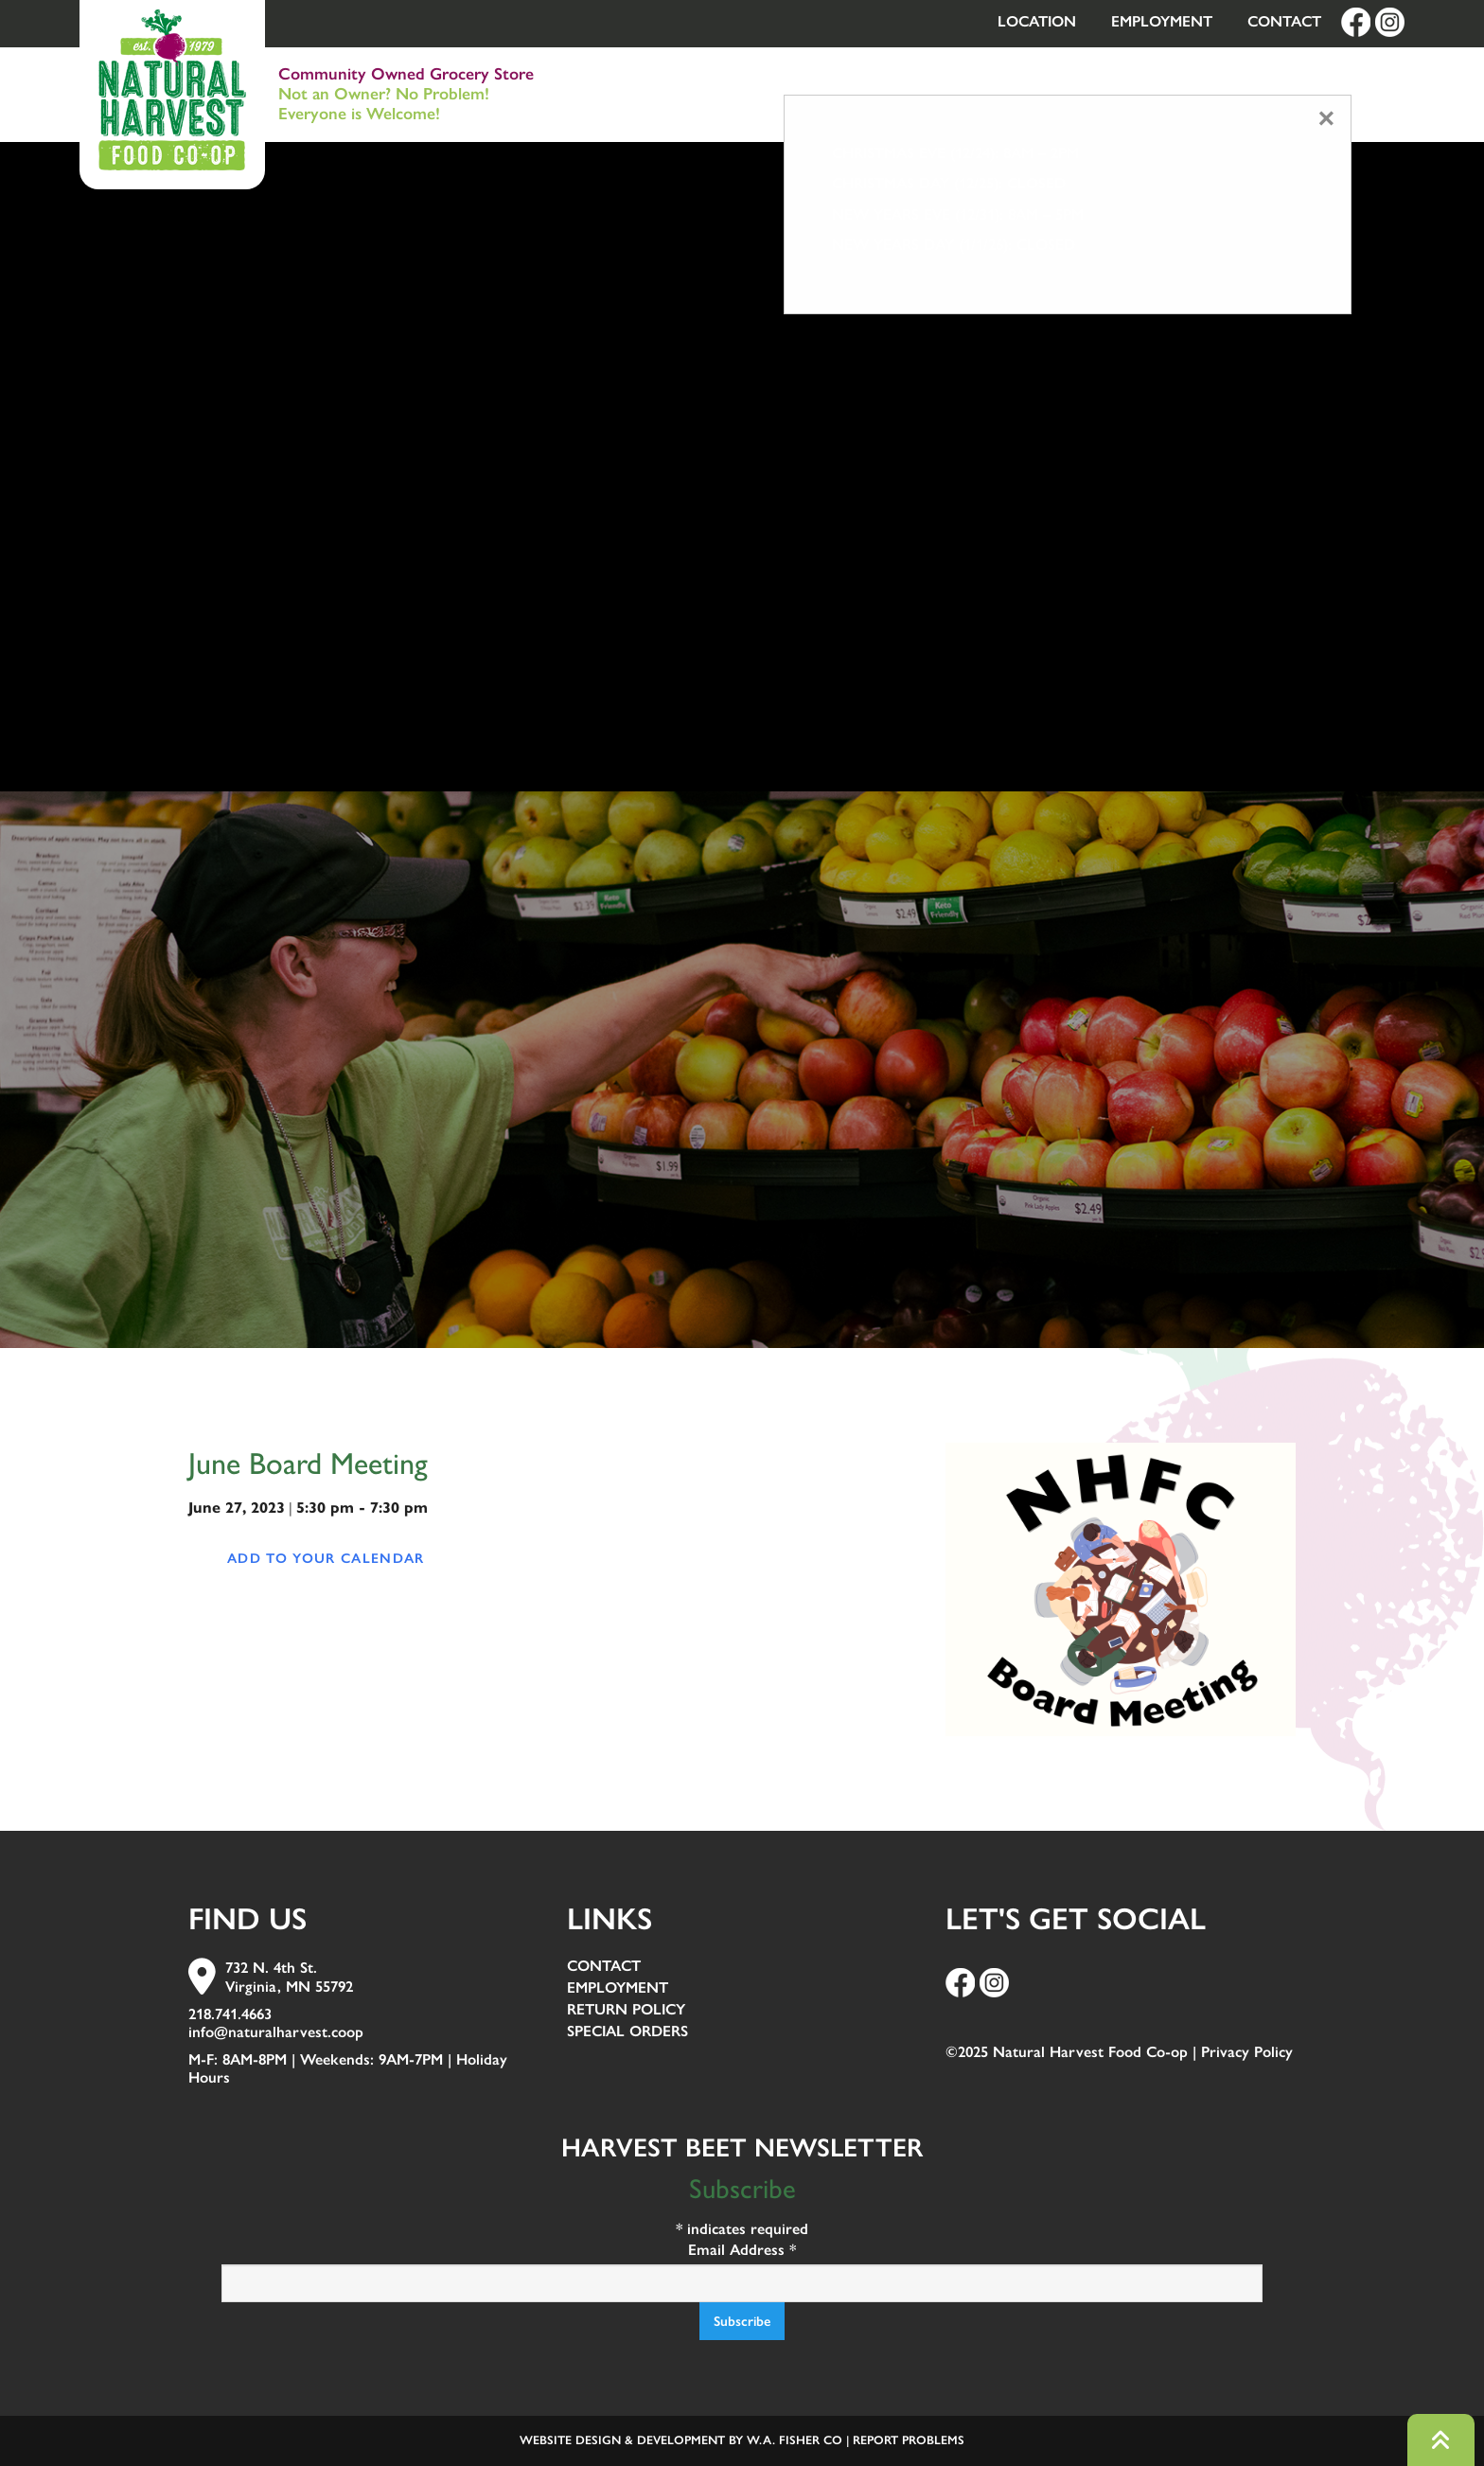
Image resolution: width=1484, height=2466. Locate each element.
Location (1037, 21)
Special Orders (627, 2032)
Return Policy (626, 2010)
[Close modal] (1326, 118)
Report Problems (908, 2440)
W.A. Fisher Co (794, 2440)
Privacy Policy (1247, 2052)
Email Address (742, 2250)
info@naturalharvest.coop (275, 2032)
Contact (1284, 21)
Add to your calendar (326, 1558)
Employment (1161, 21)
